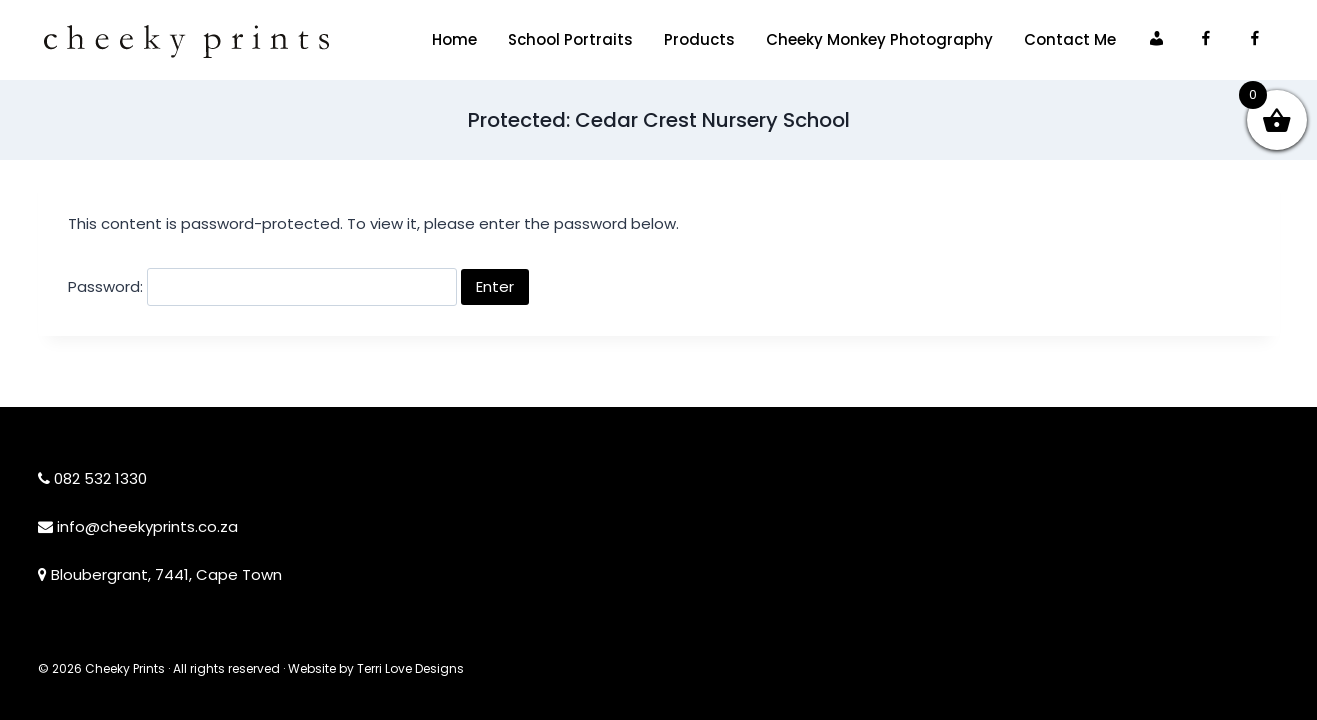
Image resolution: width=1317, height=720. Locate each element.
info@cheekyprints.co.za (147, 526)
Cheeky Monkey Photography (879, 39)
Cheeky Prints (125, 668)
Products (699, 39)
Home (454, 39)
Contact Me (1070, 39)
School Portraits (570, 39)
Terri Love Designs (410, 668)
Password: (262, 286)
